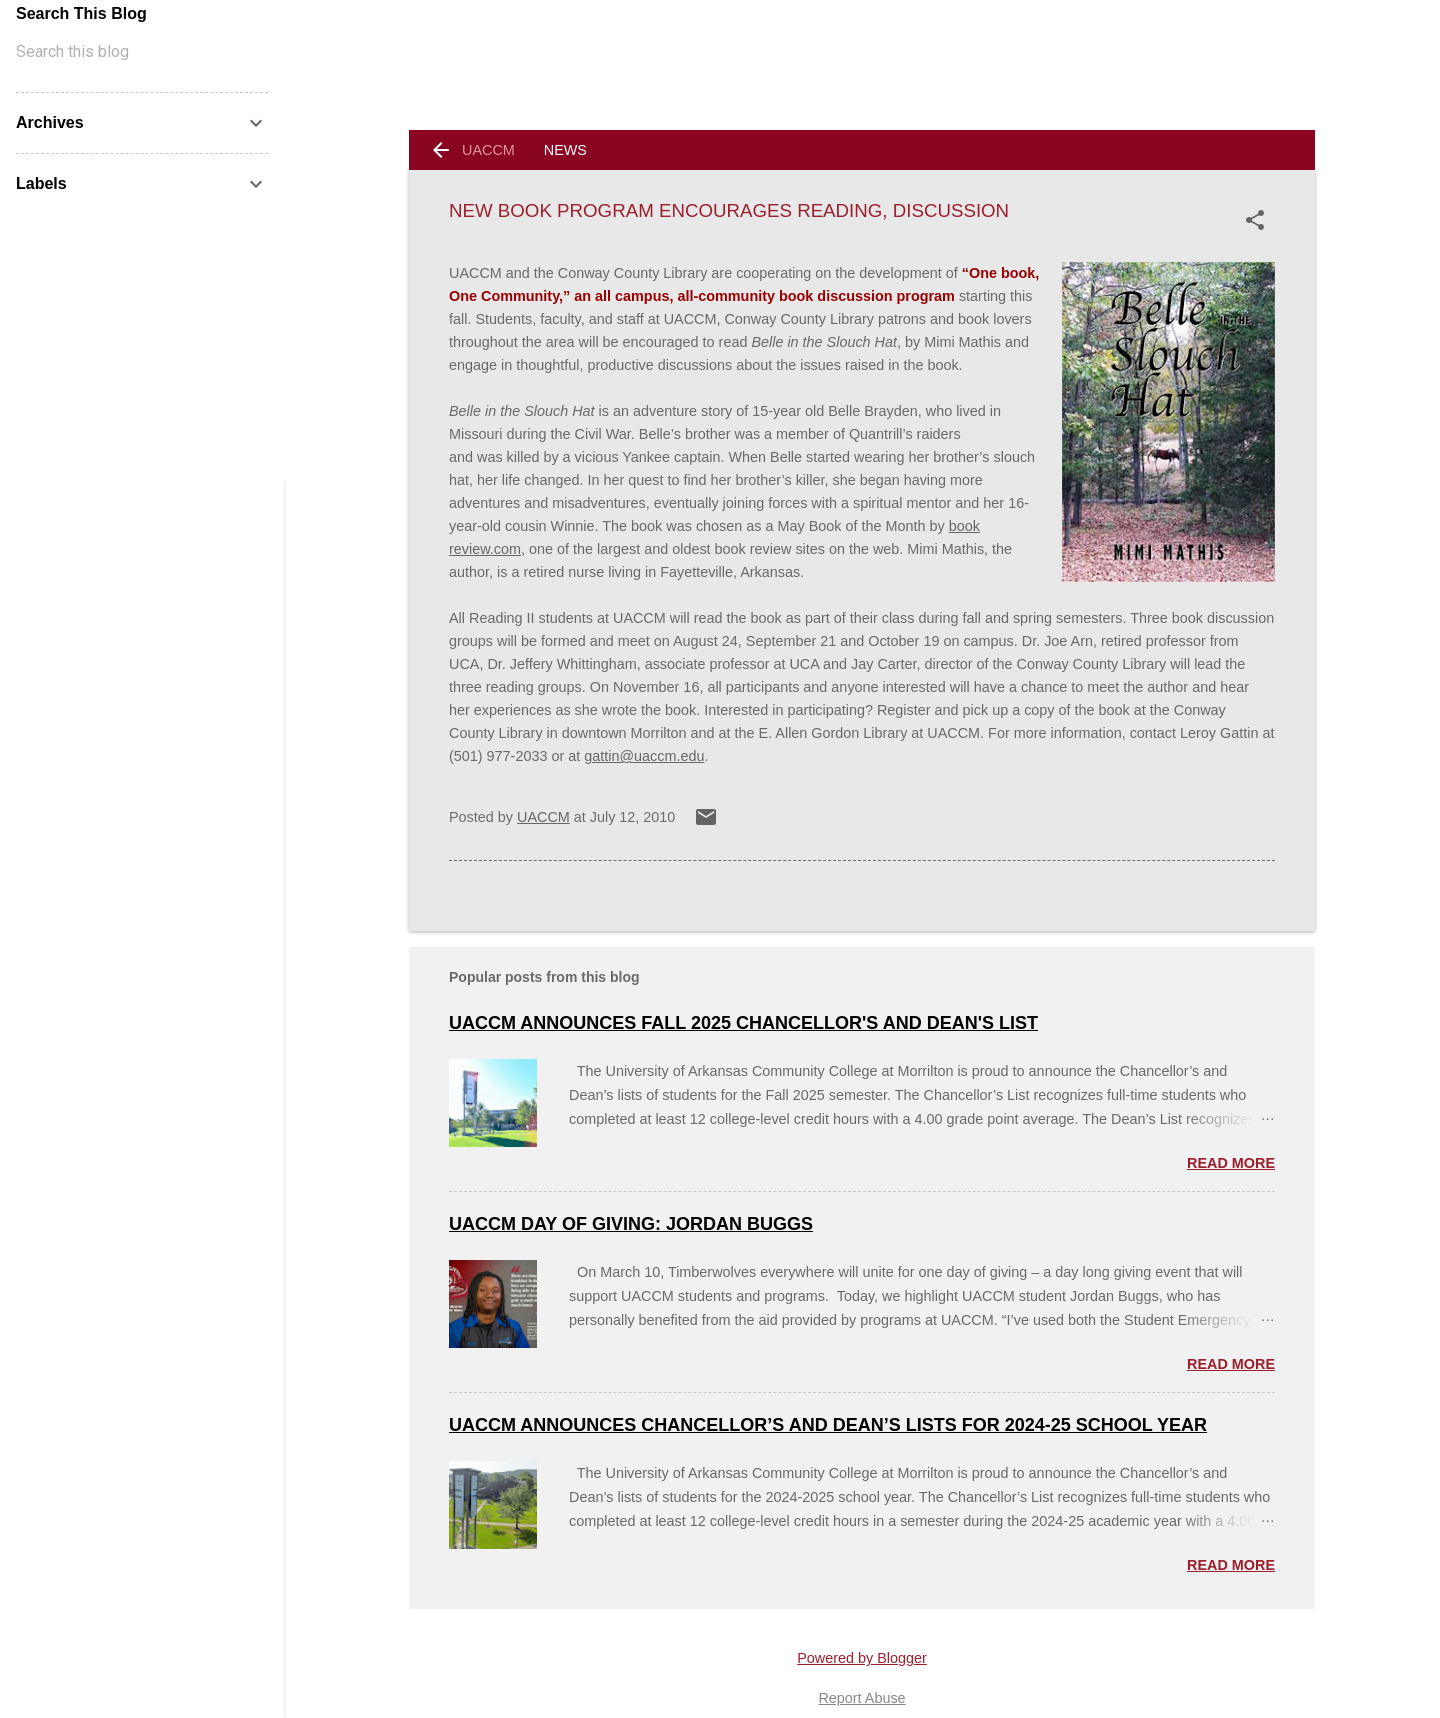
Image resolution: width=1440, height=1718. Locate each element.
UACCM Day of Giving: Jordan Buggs (631, 1224)
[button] (1259, 220)
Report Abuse (861, 1698)
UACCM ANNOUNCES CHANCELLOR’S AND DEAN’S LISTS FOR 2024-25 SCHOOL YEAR (828, 1425)
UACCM (488, 150)
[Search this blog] (142, 52)
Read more (1231, 1163)
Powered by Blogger (862, 1658)
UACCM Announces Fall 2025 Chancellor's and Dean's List (743, 1023)
